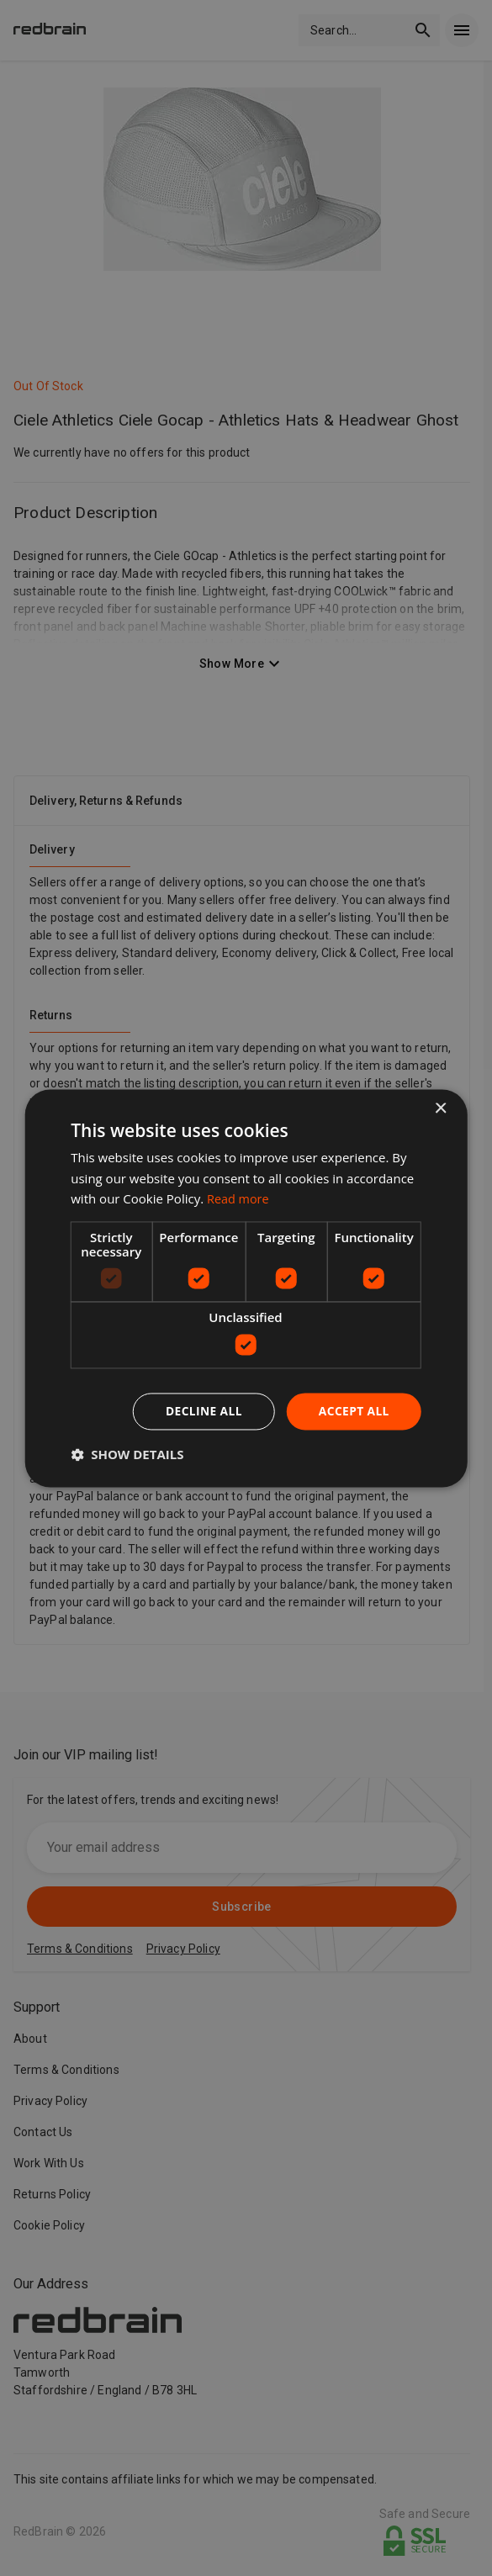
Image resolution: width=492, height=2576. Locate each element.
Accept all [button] (353, 1411)
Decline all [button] (202, 1411)
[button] (127, 1454)
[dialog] (246, 1288)
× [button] (440, 1109)
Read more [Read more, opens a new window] (239, 1198)
